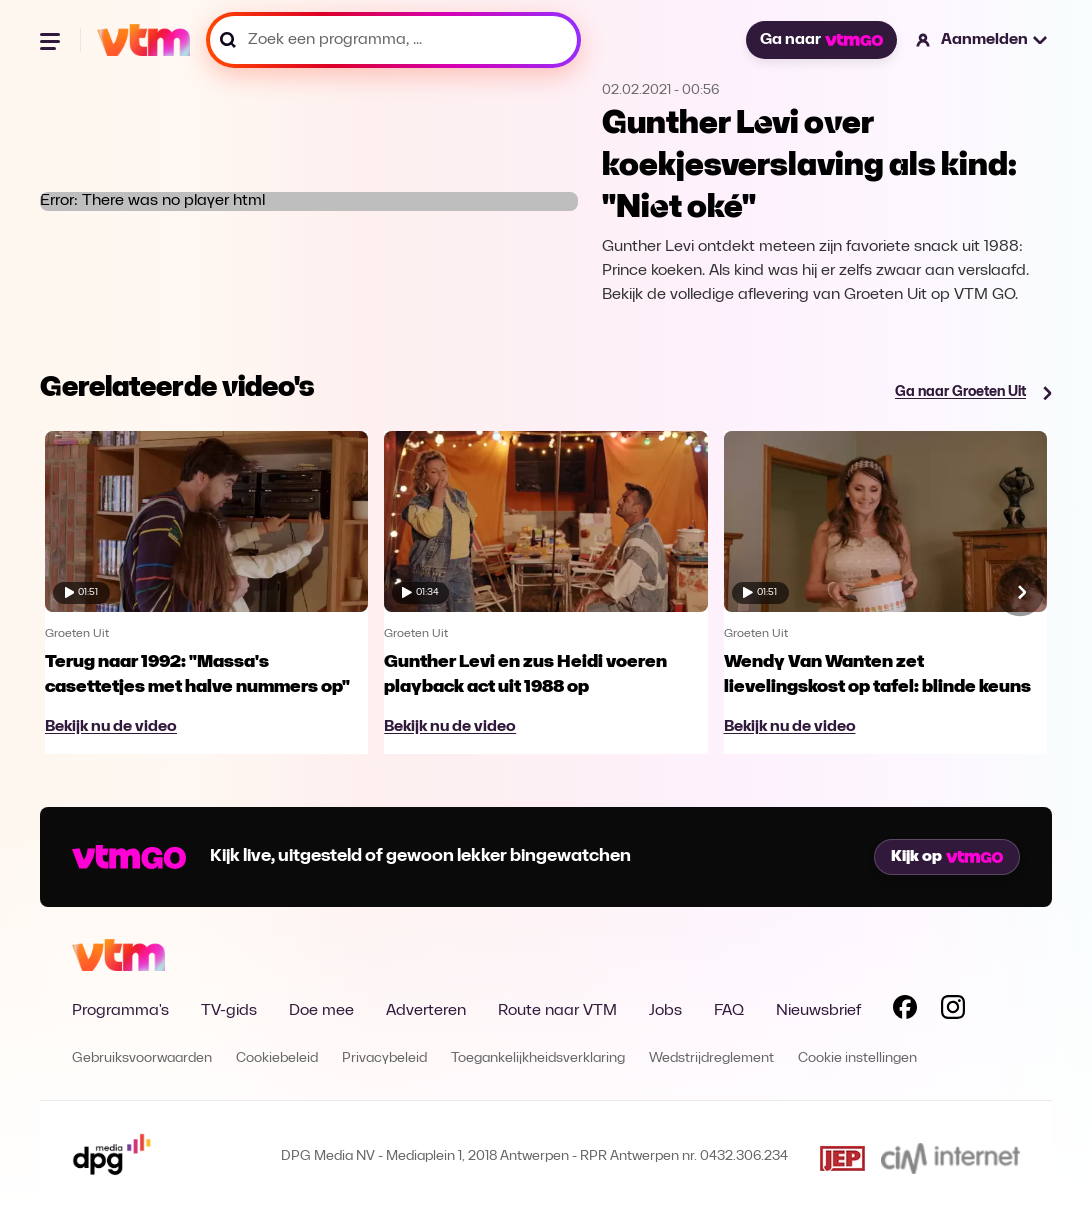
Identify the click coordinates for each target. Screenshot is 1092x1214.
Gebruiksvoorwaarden (142, 1058)
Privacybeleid (384, 1058)
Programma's (120, 1011)
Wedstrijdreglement (711, 1058)
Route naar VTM (557, 1011)
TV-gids (229, 1011)
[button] (982, 40)
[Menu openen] (52, 40)
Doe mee (321, 1011)
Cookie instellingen (857, 1058)
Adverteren (426, 1011)
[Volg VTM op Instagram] (953, 1011)
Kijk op (947, 857)
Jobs (665, 1011)
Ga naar (821, 40)
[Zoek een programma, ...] (393, 40)
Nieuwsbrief (818, 1011)
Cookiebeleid (277, 1058)
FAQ (729, 1011)
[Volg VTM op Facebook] (905, 1011)
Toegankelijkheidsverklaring (538, 1058)
